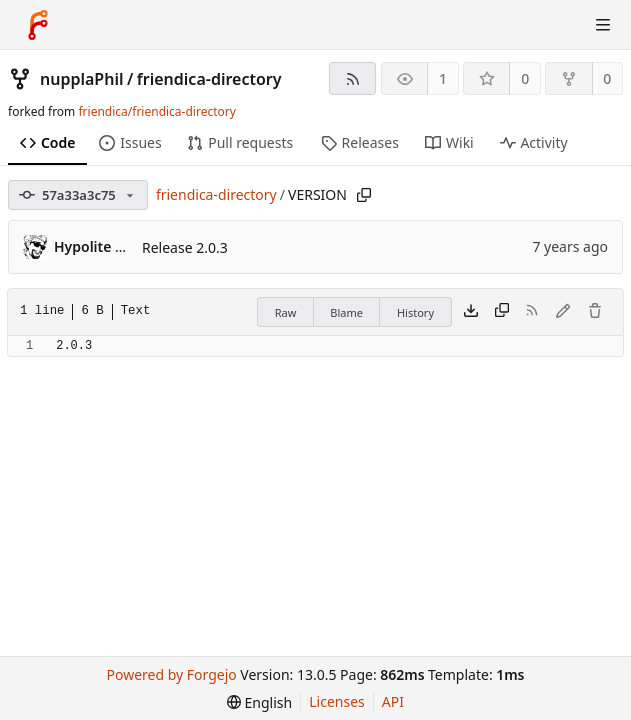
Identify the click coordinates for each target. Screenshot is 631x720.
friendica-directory (209, 79)
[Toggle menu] (603, 25)
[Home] (38, 25)
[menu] (259, 702)
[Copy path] (364, 195)
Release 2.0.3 (185, 247)
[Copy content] (502, 312)
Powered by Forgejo (172, 674)
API (393, 701)
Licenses (337, 701)
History (415, 312)
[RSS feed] (352, 78)
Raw (286, 312)
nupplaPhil (81, 79)
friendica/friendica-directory (156, 111)
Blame (346, 312)
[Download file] (471, 312)
